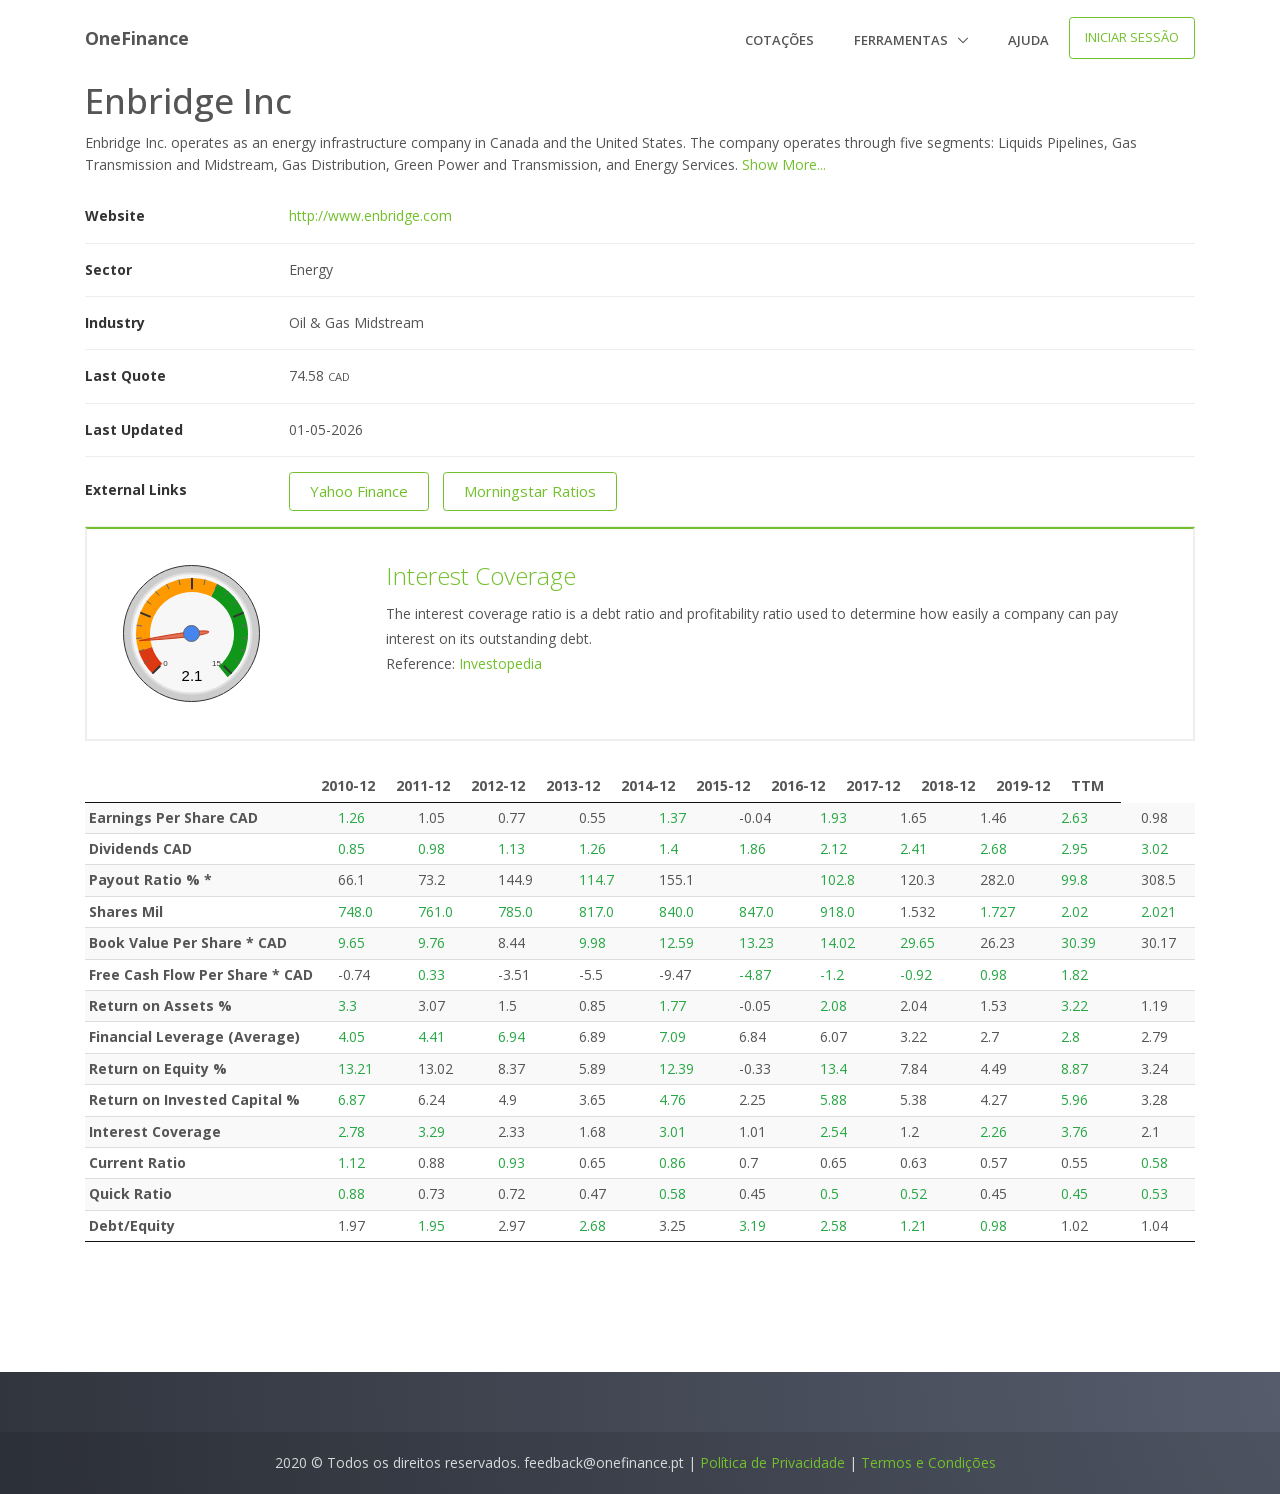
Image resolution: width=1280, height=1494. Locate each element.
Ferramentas (902, 40)
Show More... (784, 164)
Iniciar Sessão (1132, 37)
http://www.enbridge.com (370, 215)
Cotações (779, 40)
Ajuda (1028, 40)
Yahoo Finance (359, 491)
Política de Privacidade (772, 1462)
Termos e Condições (928, 1462)
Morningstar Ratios (530, 491)
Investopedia (500, 663)
